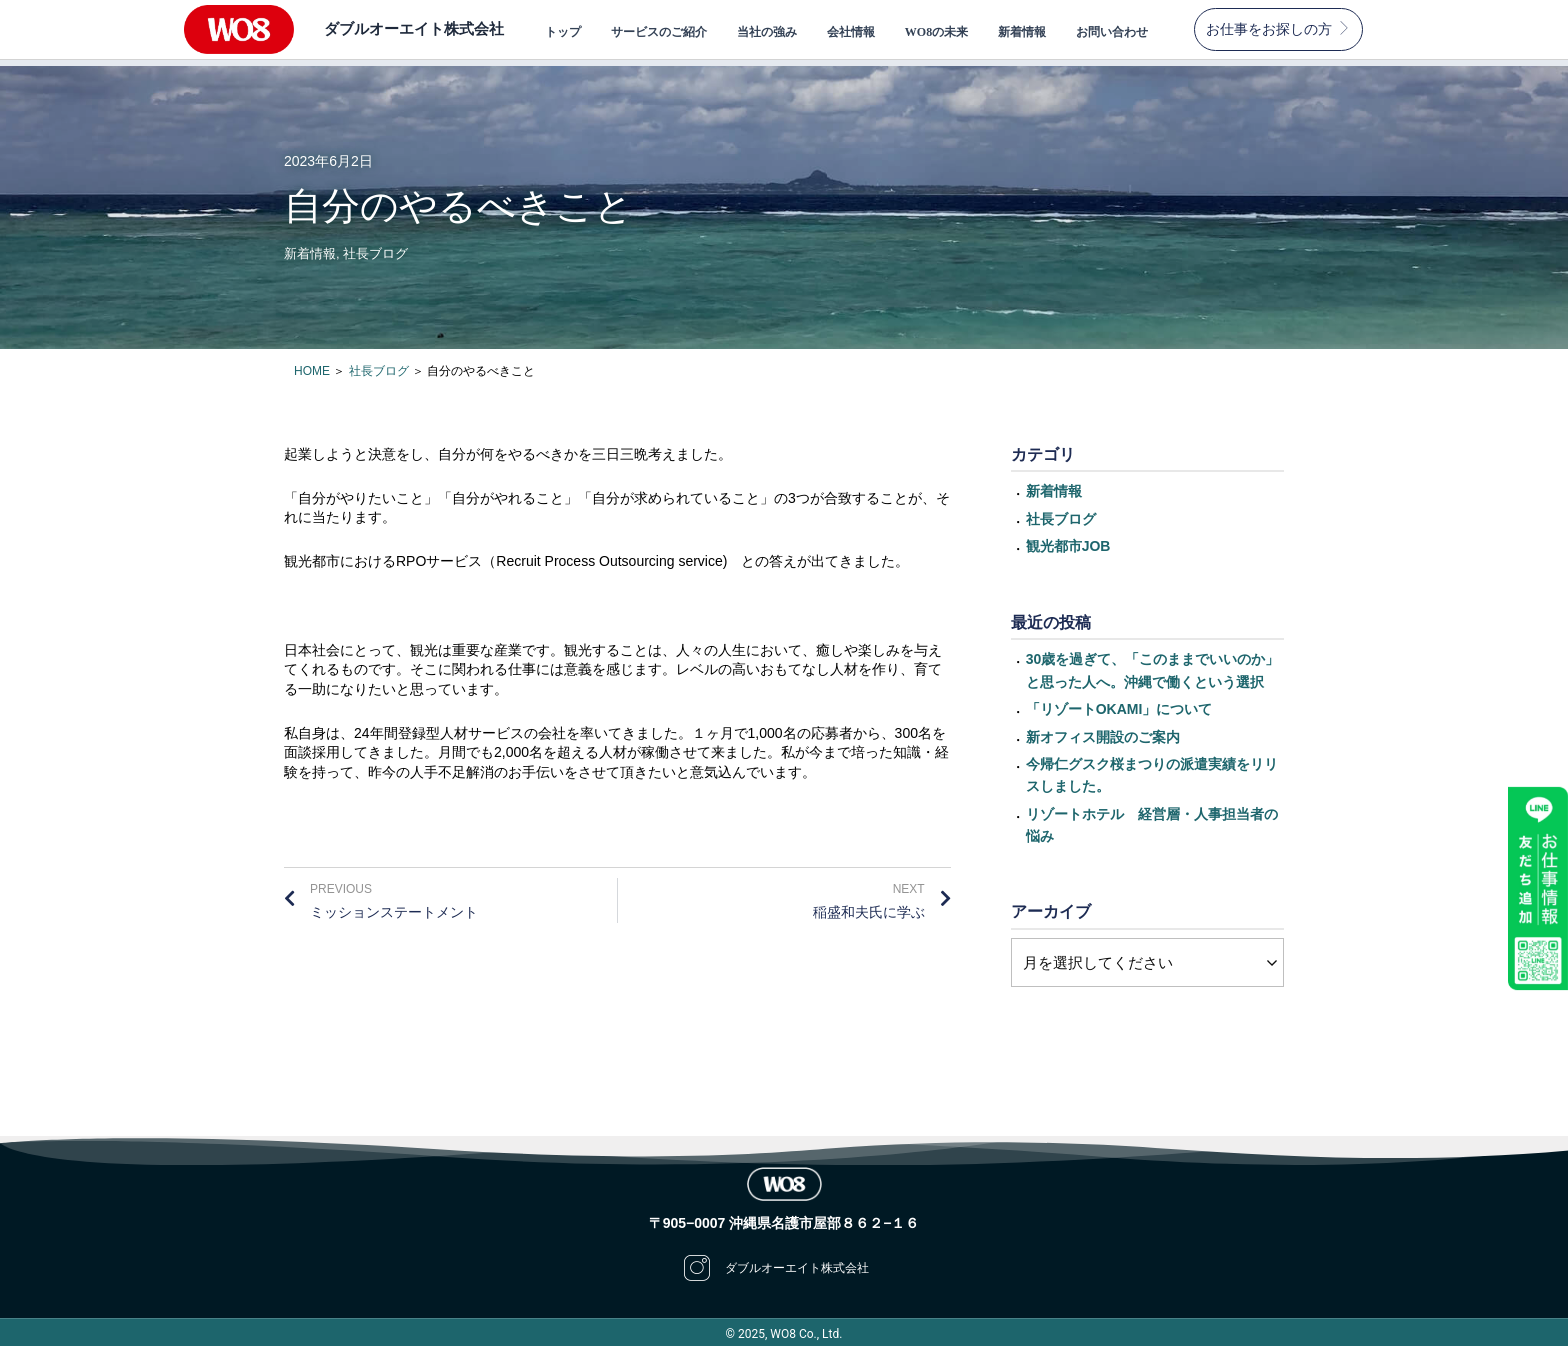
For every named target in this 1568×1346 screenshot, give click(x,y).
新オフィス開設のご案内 (1103, 730)
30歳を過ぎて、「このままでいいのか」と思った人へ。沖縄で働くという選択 (1153, 664)
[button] (1278, 30)
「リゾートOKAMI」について (1119, 703)
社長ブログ (375, 247)
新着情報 (1022, 32)
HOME (312, 365)
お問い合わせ (1112, 32)
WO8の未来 (936, 32)
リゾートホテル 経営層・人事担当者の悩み (1152, 819)
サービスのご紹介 (659, 32)
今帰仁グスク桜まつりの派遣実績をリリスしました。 (1152, 769)
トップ (563, 32)
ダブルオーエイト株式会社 (408, 28)
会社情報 (851, 32)
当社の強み (767, 32)
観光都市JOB (1068, 540)
